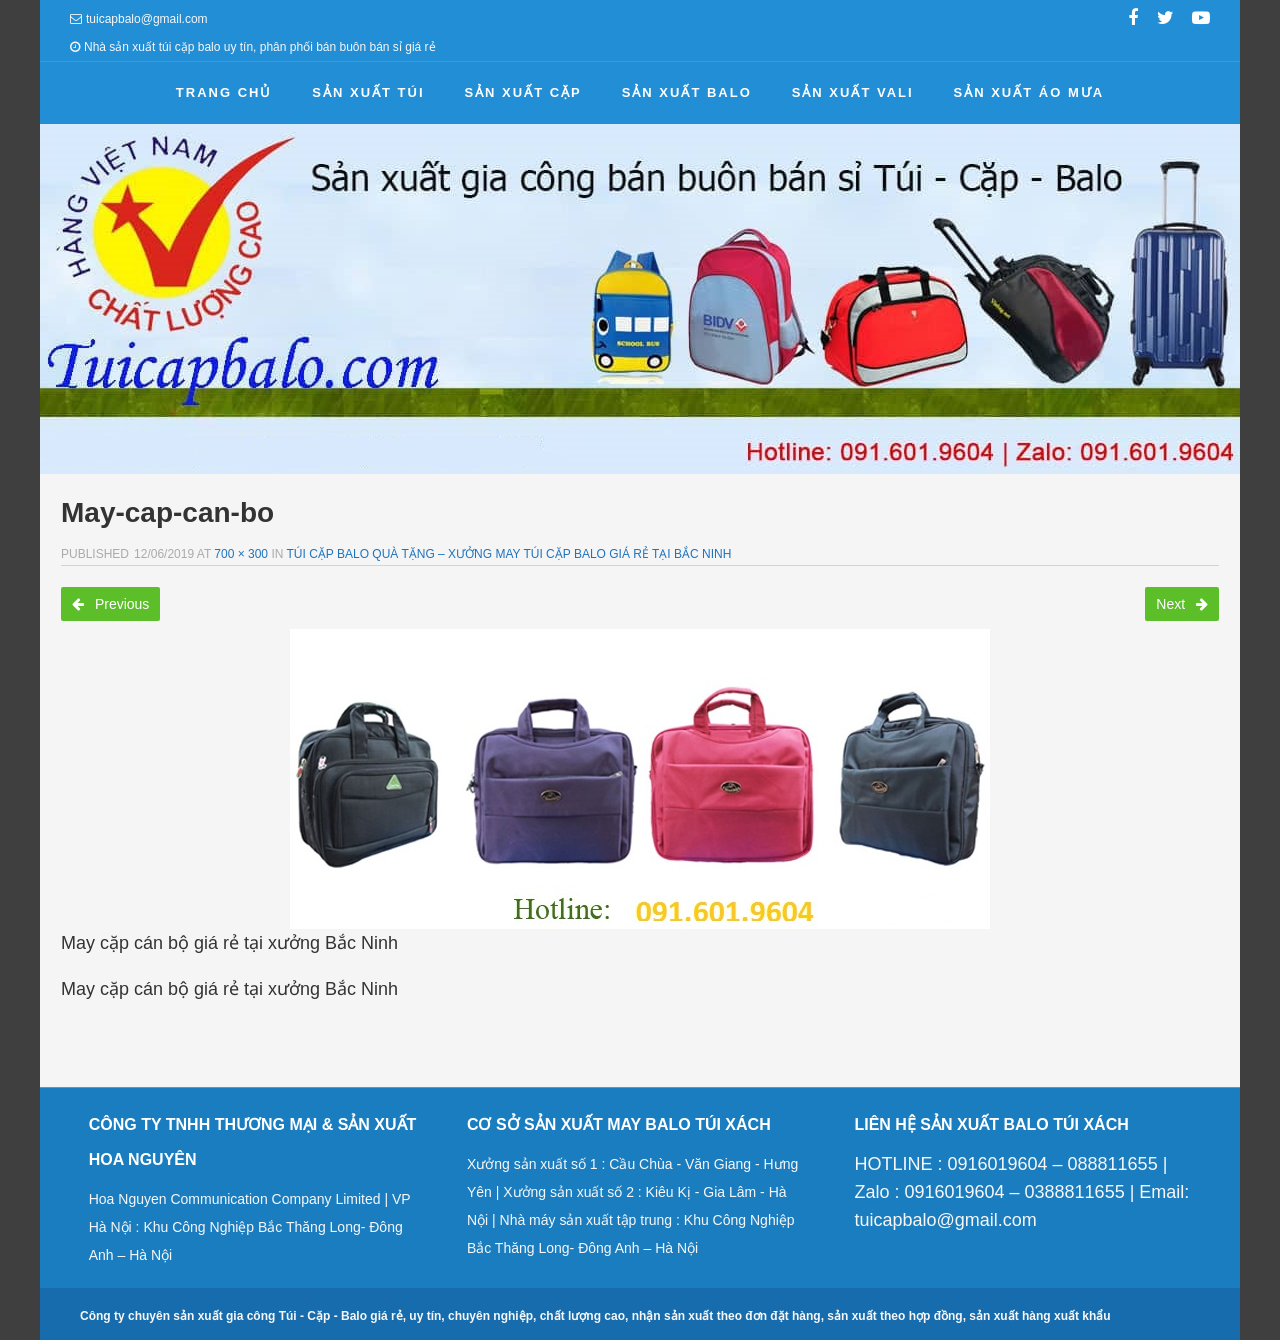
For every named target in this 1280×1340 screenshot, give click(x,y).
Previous (110, 604)
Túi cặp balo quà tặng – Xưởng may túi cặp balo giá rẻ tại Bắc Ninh (509, 554)
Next (1182, 604)
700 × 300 (241, 554)
